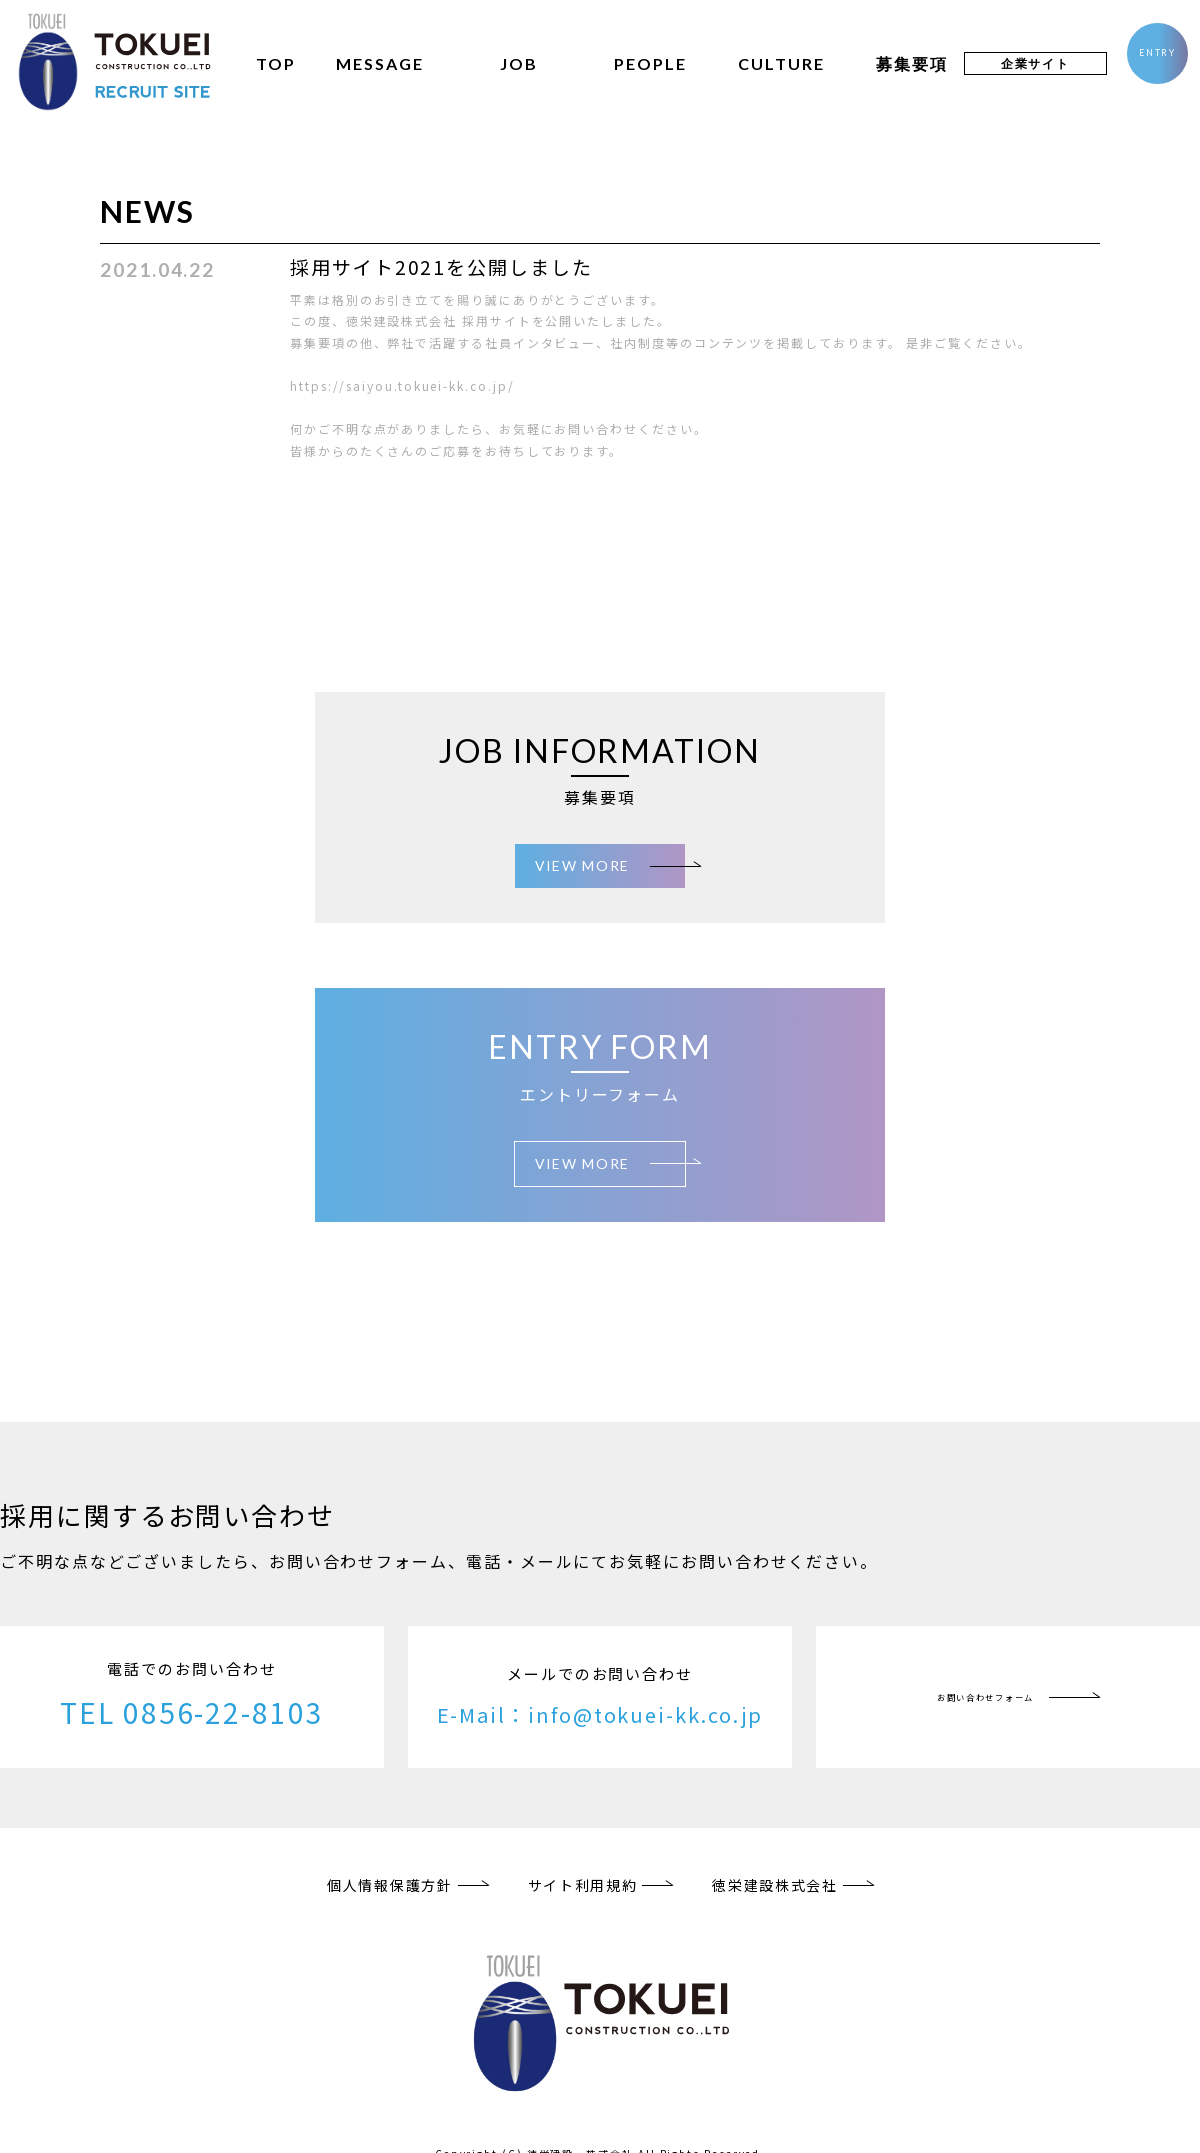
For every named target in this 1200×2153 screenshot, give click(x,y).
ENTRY (1149, 61)
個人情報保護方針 (387, 1866)
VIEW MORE (582, 861)
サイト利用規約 (582, 1866)
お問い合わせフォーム (985, 1677)
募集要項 (895, 63)
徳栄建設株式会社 (776, 1866)
